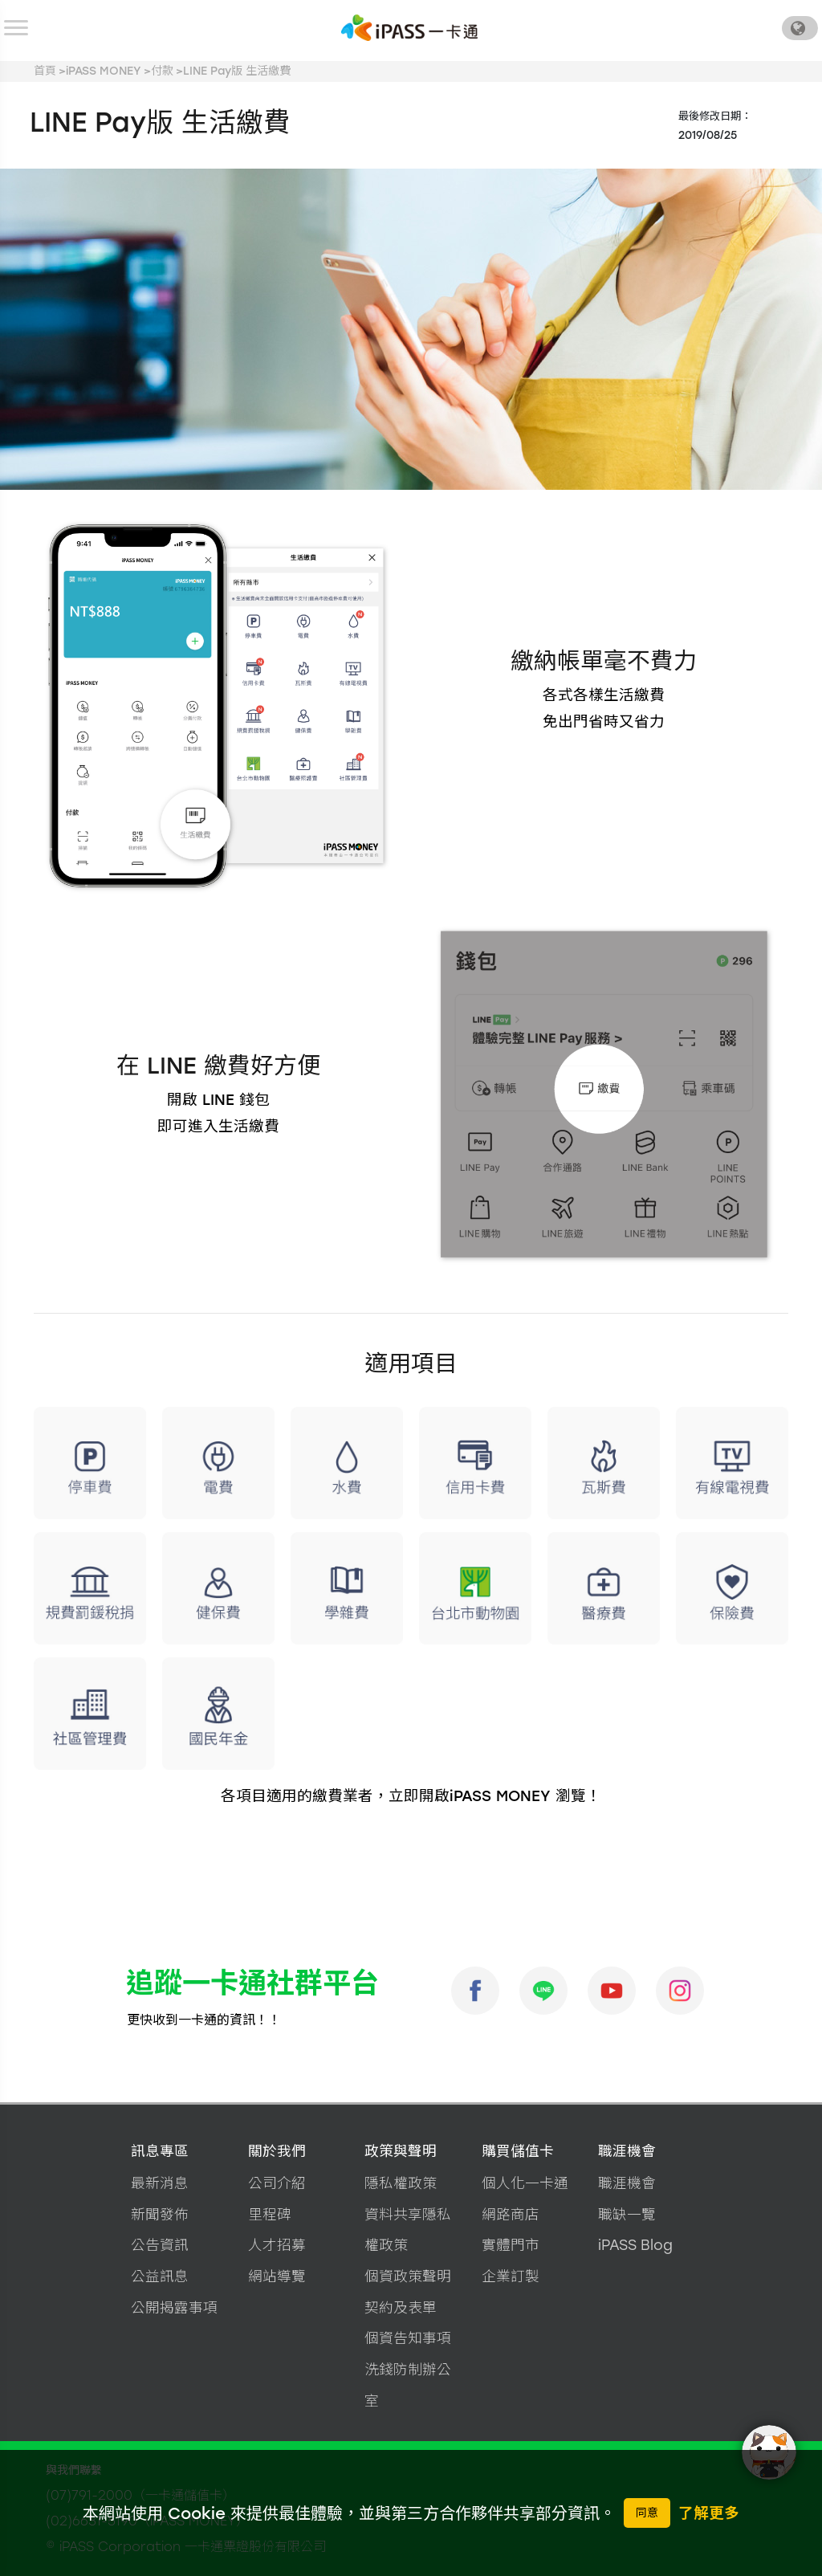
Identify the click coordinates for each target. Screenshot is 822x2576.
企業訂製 (510, 2276)
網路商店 (510, 2214)
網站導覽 (277, 2276)
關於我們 (277, 2150)
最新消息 (160, 2183)
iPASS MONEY (103, 71)
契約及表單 (400, 2307)
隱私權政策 (400, 2183)
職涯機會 (627, 2150)
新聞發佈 (160, 2214)
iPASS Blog (635, 2244)
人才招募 (277, 2244)
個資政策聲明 (407, 2276)
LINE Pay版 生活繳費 (237, 71)
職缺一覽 (627, 2214)
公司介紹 (277, 2183)
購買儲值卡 (518, 2150)
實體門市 (510, 2244)
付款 (162, 71)
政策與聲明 (400, 2150)
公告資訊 (160, 2244)
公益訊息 (160, 2276)
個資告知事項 (407, 2337)
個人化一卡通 (525, 2183)
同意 (647, 2513)
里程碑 (269, 2214)
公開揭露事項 (174, 2307)
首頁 (45, 71)
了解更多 (708, 2513)
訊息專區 (160, 2150)
